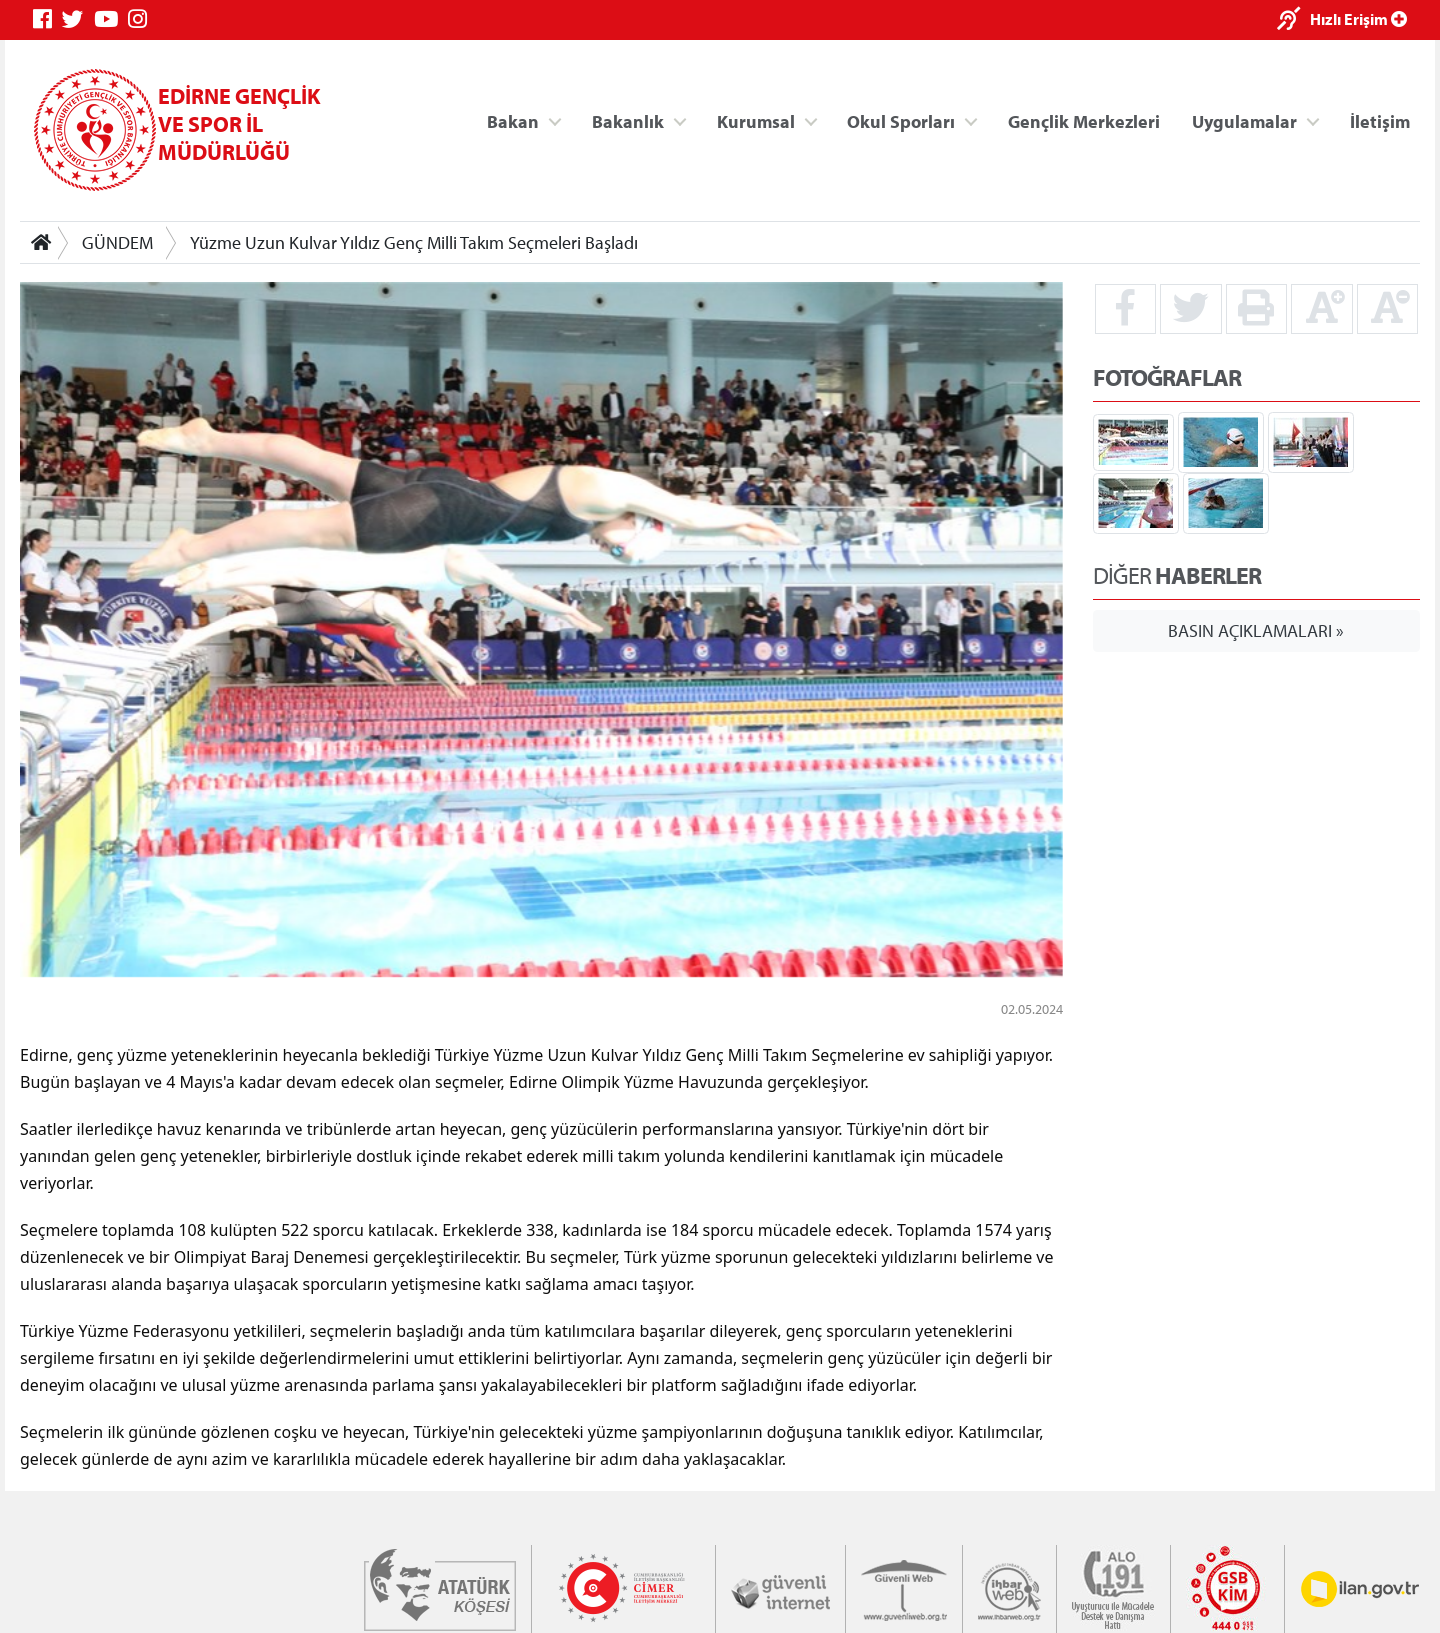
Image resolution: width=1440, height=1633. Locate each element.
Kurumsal (756, 120)
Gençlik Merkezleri (1084, 120)
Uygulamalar (1244, 120)
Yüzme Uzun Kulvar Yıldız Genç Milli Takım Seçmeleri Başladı (414, 242)
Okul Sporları (901, 120)
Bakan (513, 120)
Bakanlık (628, 120)
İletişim (1380, 120)
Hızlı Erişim (1358, 19)
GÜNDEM (117, 242)
